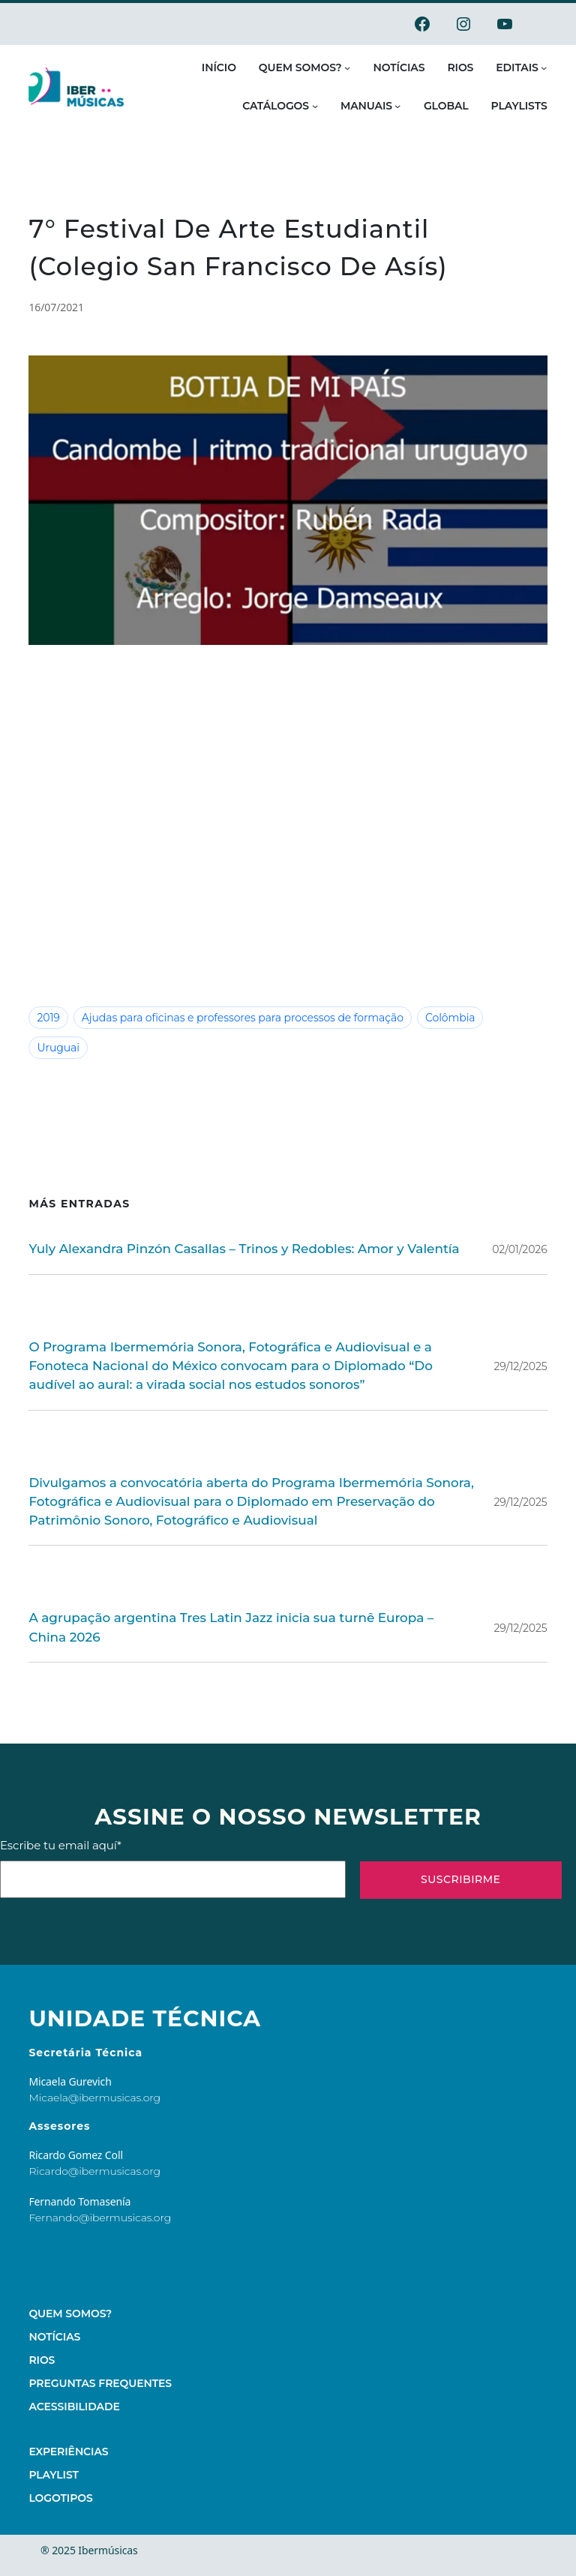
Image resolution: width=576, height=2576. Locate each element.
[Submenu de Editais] (544, 67)
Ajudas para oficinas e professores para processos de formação (228, 1018)
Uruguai (480, 1018)
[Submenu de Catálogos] (315, 106)
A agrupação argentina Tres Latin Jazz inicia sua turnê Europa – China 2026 (242, 1589)
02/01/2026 (522, 1220)
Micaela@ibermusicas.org (94, 2049)
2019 (48, 1018)
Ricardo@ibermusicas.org (94, 2123)
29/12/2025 (522, 1336)
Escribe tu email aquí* (173, 1820)
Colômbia (418, 1018)
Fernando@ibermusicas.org (99, 2169)
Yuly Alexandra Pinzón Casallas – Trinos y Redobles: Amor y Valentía (222, 1220)
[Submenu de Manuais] (397, 106)
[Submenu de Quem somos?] (347, 67)
